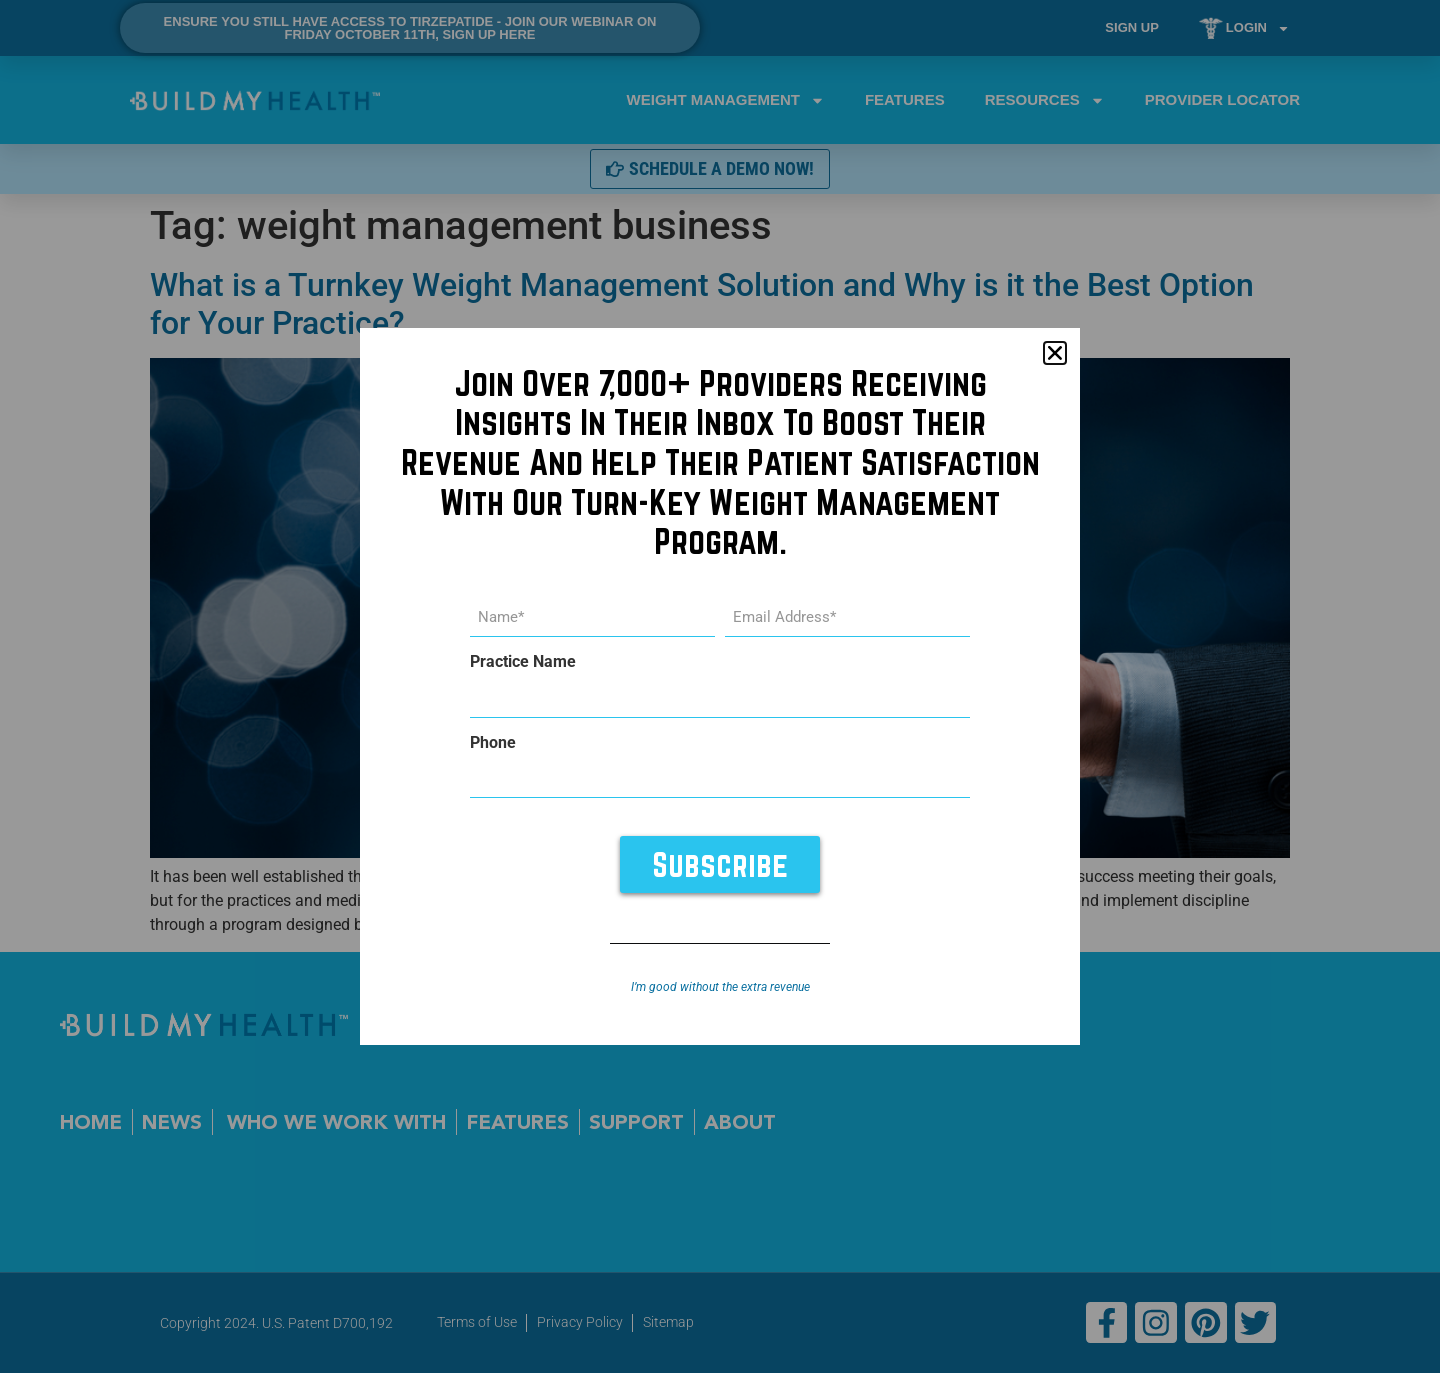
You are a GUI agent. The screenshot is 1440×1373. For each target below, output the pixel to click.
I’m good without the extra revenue (720, 987)
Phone (493, 743)
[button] (1055, 353)
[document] (720, 686)
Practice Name (523, 662)
